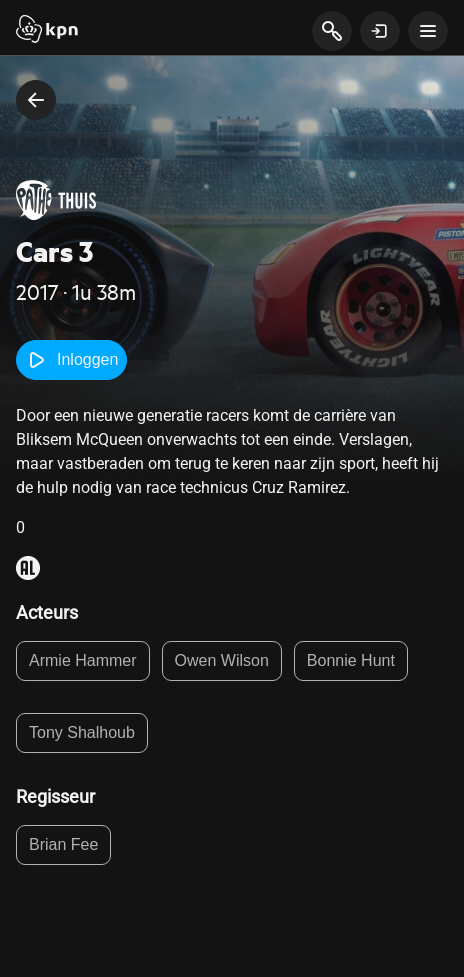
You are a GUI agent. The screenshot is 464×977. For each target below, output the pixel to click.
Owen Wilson (222, 660)
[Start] (47, 31)
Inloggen (71, 360)
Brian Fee (63, 844)
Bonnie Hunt (351, 660)
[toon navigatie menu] (428, 31)
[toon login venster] (380, 31)
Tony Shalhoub (82, 732)
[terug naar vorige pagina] (36, 100)
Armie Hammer (83, 660)
